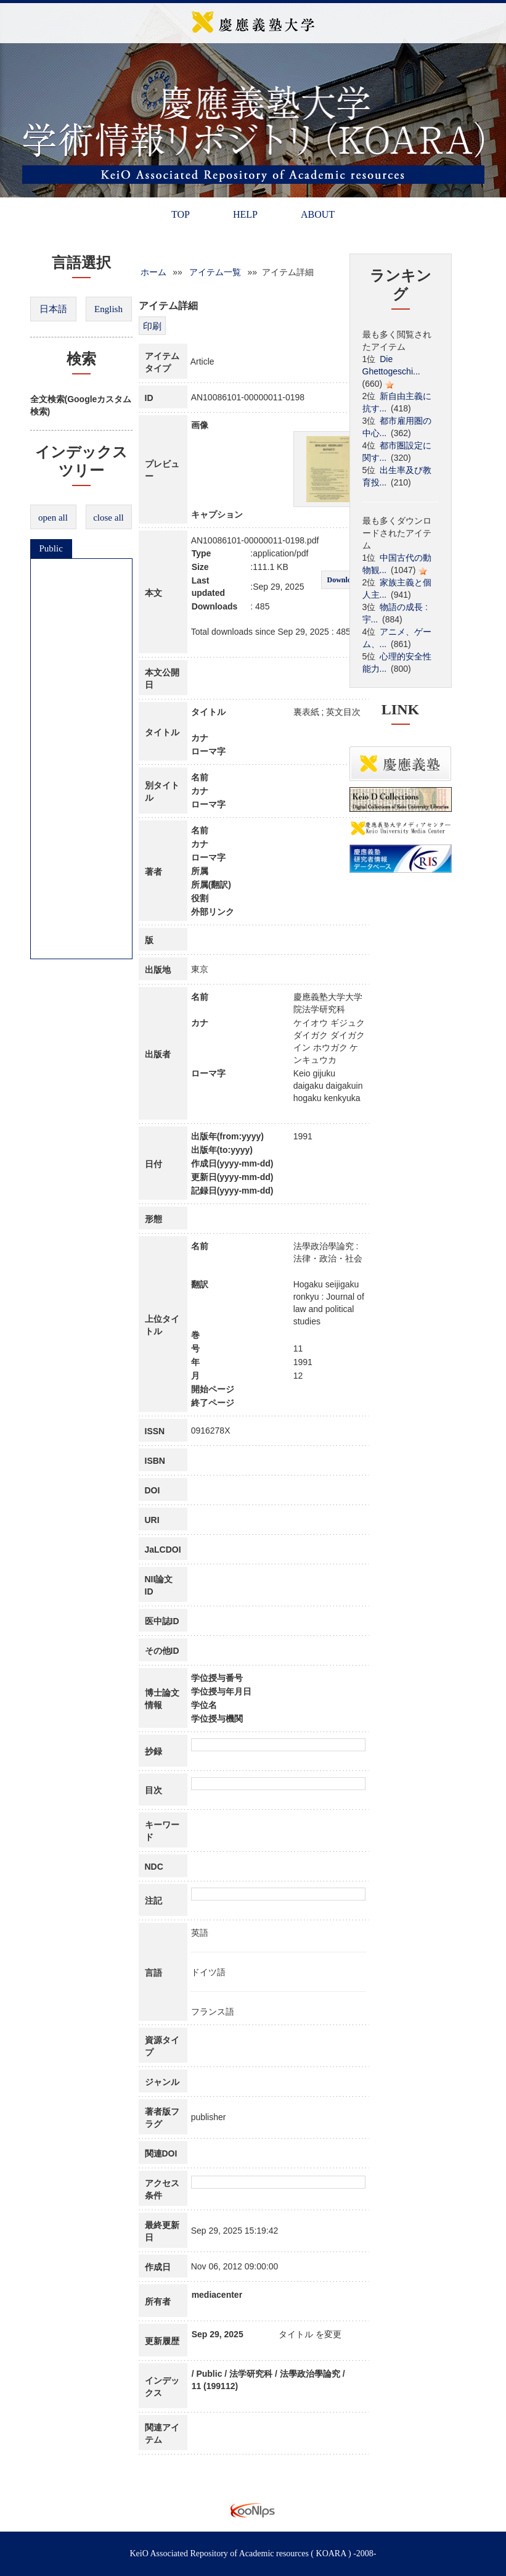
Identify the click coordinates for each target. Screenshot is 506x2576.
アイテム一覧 (215, 272)
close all (108, 517)
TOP (180, 214)
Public (51, 548)
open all (53, 517)
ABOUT (318, 214)
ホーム (153, 272)
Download (343, 580)
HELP (245, 214)
